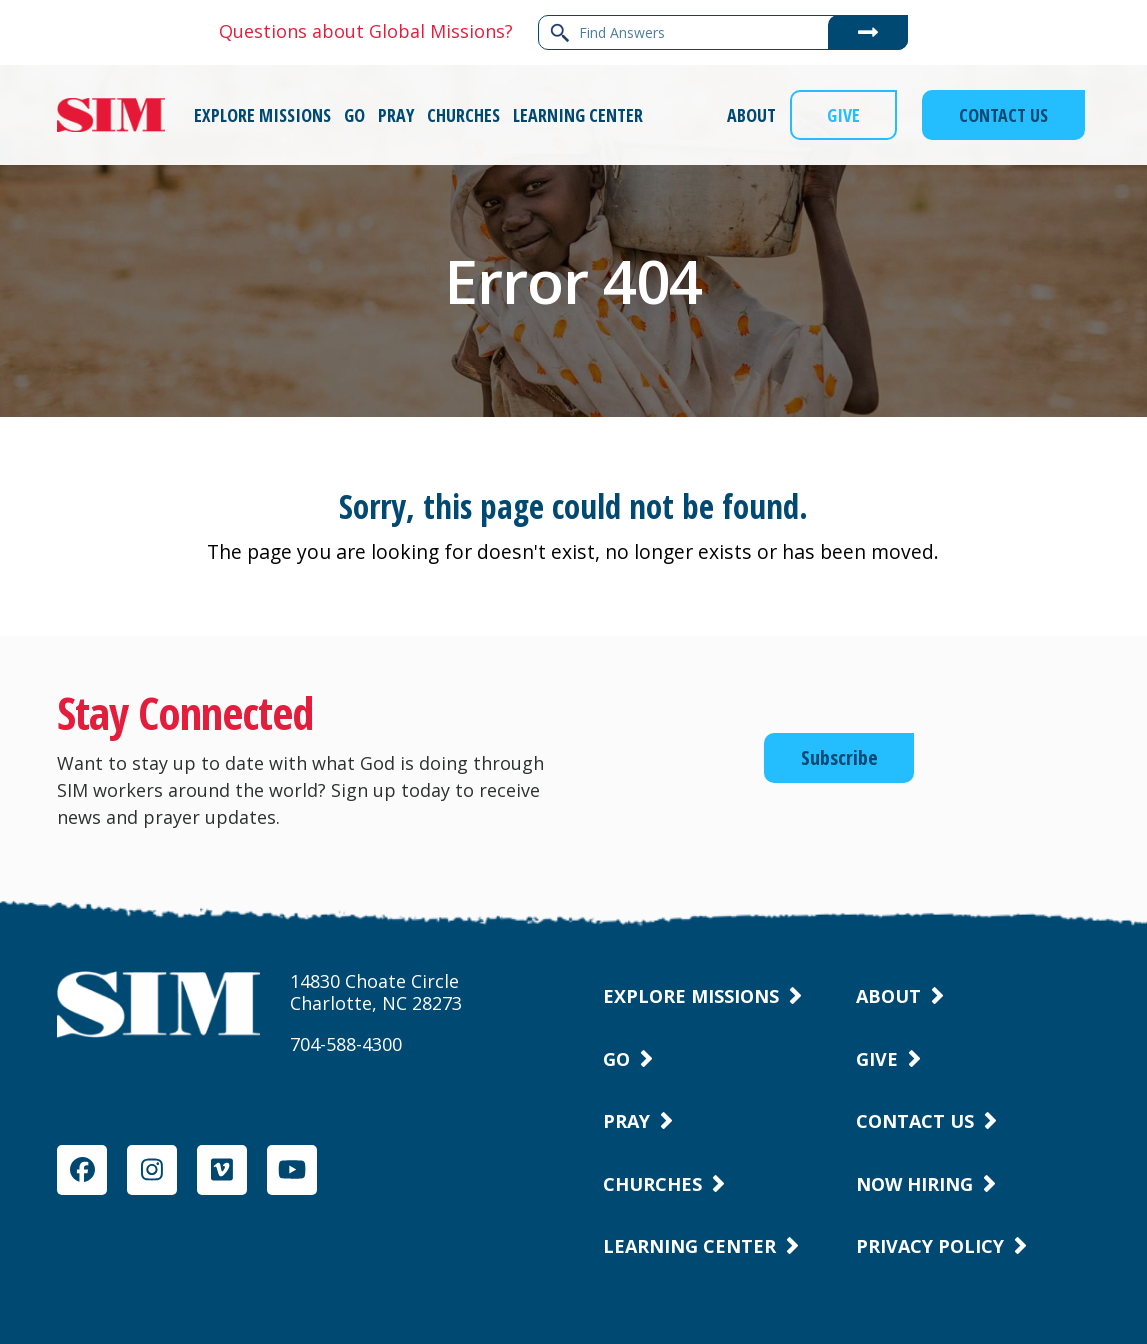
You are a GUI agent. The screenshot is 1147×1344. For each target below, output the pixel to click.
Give (877, 1059)
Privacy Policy (930, 1246)
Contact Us (915, 1121)
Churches (652, 1184)
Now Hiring (914, 1184)
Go (616, 1059)
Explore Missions (691, 996)
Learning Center (689, 1246)
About (888, 996)
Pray (626, 1121)
